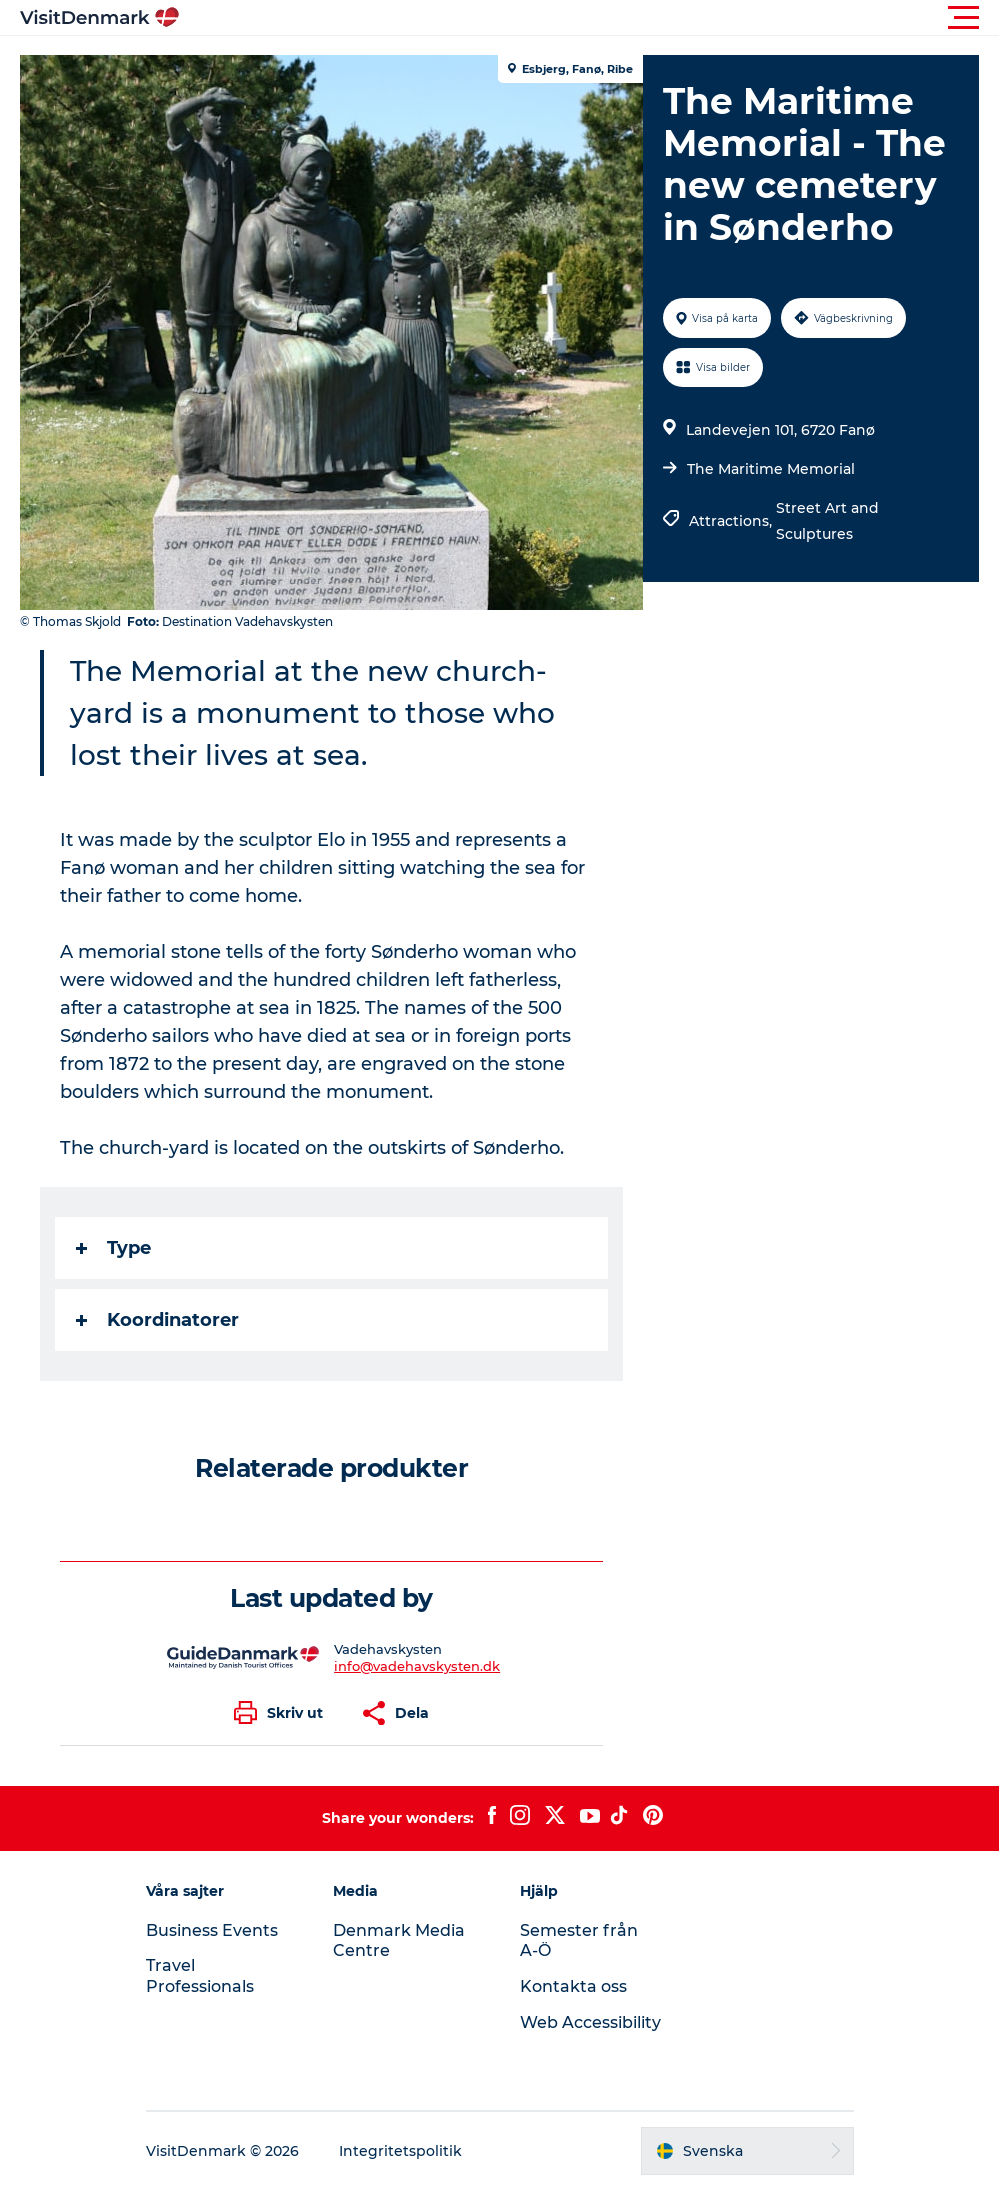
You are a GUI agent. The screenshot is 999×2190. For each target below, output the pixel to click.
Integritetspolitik (400, 2151)
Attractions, (732, 521)
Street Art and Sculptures (827, 521)
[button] (589, 18)
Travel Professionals (200, 1976)
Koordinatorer (157, 1320)
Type (113, 1248)
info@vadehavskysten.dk (417, 1666)
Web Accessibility (590, 2022)
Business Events (212, 1930)
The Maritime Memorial (771, 469)
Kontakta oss (573, 1986)
